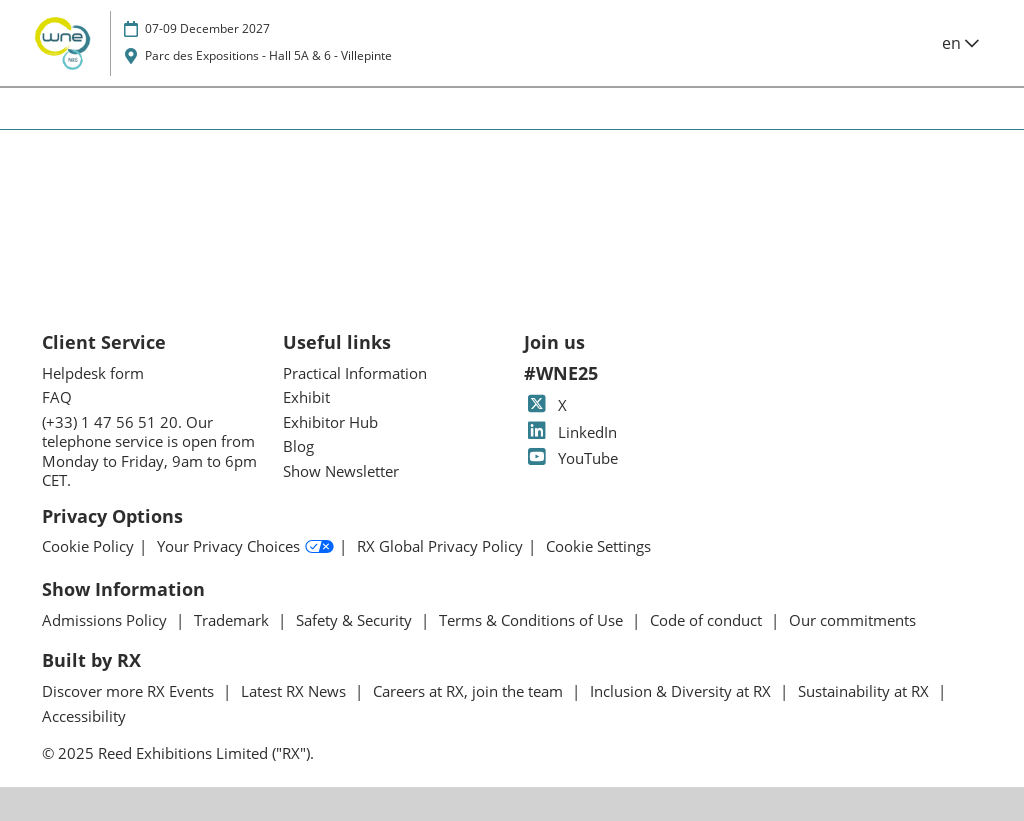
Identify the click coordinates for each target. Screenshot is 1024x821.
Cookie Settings (598, 546)
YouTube (571, 458)
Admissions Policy (106, 620)
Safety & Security (356, 620)
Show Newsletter (341, 471)
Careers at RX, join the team (470, 691)
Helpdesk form (93, 373)
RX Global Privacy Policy (440, 546)
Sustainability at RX (865, 691)
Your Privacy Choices (245, 547)
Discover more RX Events (130, 691)
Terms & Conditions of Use (533, 620)
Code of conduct (708, 620)
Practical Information (355, 373)
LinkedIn (570, 432)
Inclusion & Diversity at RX (682, 691)
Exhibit (306, 397)
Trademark (233, 620)
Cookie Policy (88, 546)
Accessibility (84, 716)
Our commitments (852, 620)
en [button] (960, 43)
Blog (298, 446)
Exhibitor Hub (330, 422)
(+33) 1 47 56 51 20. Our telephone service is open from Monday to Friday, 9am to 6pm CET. (149, 451)
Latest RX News (295, 691)
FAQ (57, 397)
